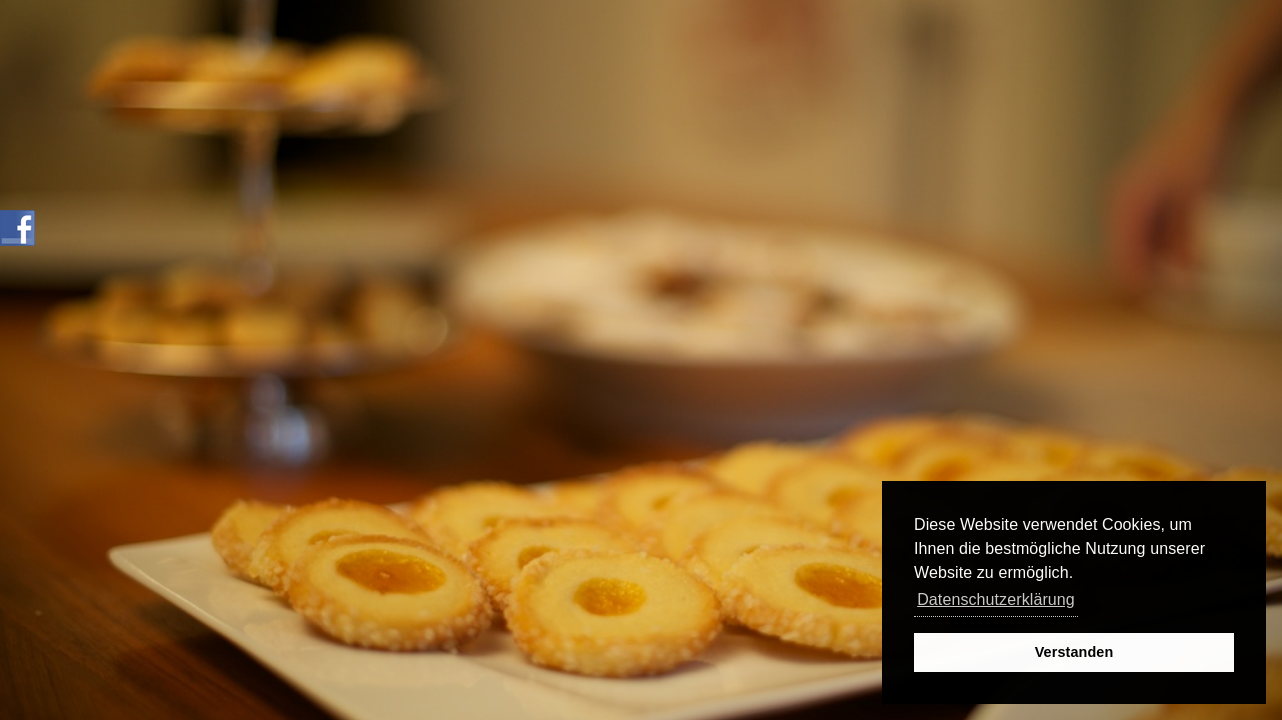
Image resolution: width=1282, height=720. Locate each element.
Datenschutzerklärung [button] (996, 599)
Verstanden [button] (1074, 652)
